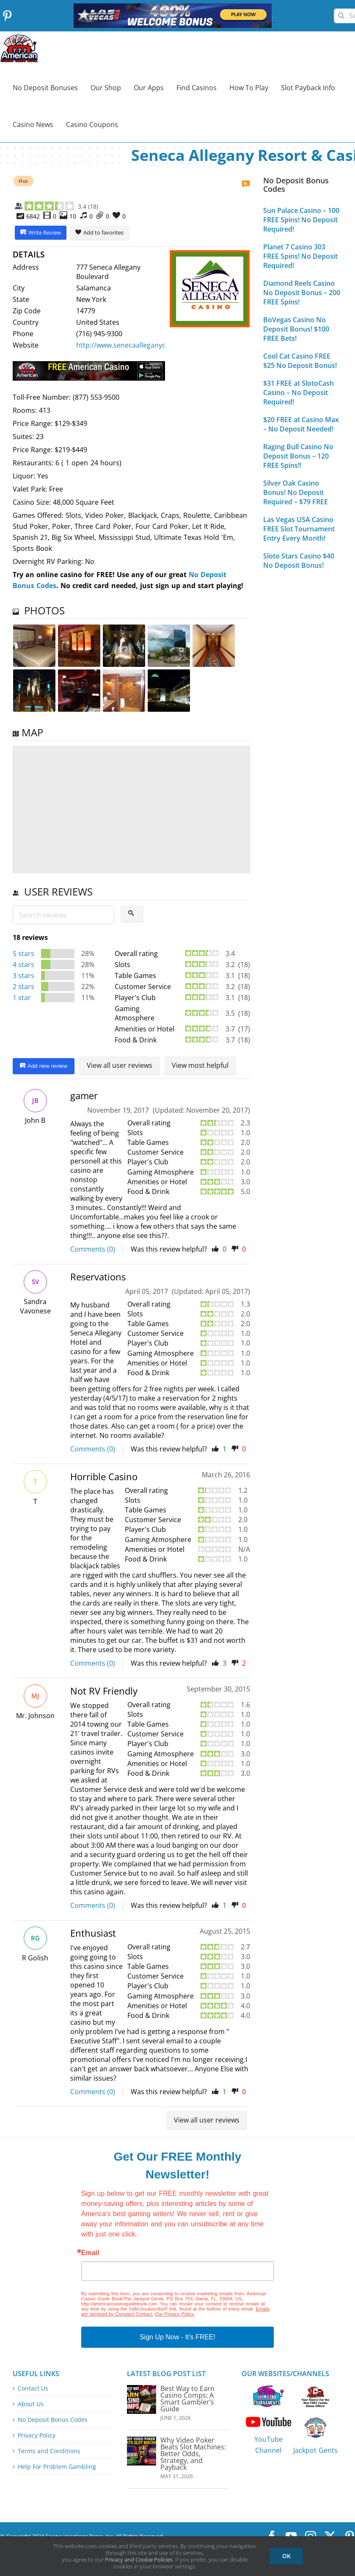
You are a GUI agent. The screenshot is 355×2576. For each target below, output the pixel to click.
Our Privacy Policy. (175, 2313)
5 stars (23, 953)
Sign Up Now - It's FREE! (177, 2337)
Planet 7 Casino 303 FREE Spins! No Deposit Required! (300, 256)
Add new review (43, 1066)
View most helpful (200, 1065)
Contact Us (33, 2388)
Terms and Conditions (49, 2451)
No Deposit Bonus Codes (53, 2419)
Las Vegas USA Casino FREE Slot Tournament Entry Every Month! (299, 529)
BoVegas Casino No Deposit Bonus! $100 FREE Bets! (296, 329)
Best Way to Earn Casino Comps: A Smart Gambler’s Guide (187, 2398)
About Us (31, 2404)
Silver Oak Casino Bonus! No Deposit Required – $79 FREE (295, 492)
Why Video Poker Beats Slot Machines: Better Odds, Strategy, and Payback (193, 2453)
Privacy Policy (36, 2435)
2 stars (23, 986)
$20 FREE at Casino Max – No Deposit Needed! (301, 424)
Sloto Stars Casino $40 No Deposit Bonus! (298, 560)
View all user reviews (119, 1065)
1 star (22, 997)
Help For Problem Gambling (57, 2466)
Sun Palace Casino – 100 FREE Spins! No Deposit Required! (301, 220)
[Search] (341, 12)
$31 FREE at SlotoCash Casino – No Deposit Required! (298, 392)
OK (286, 2556)
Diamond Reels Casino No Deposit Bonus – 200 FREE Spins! (301, 293)
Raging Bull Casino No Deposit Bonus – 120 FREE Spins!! (298, 456)
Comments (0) (92, 1249)
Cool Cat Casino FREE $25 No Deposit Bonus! (300, 360)
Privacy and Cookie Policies (139, 2559)
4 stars (23, 964)
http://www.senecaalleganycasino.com (137, 345)
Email (90, 2253)
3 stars (23, 975)
